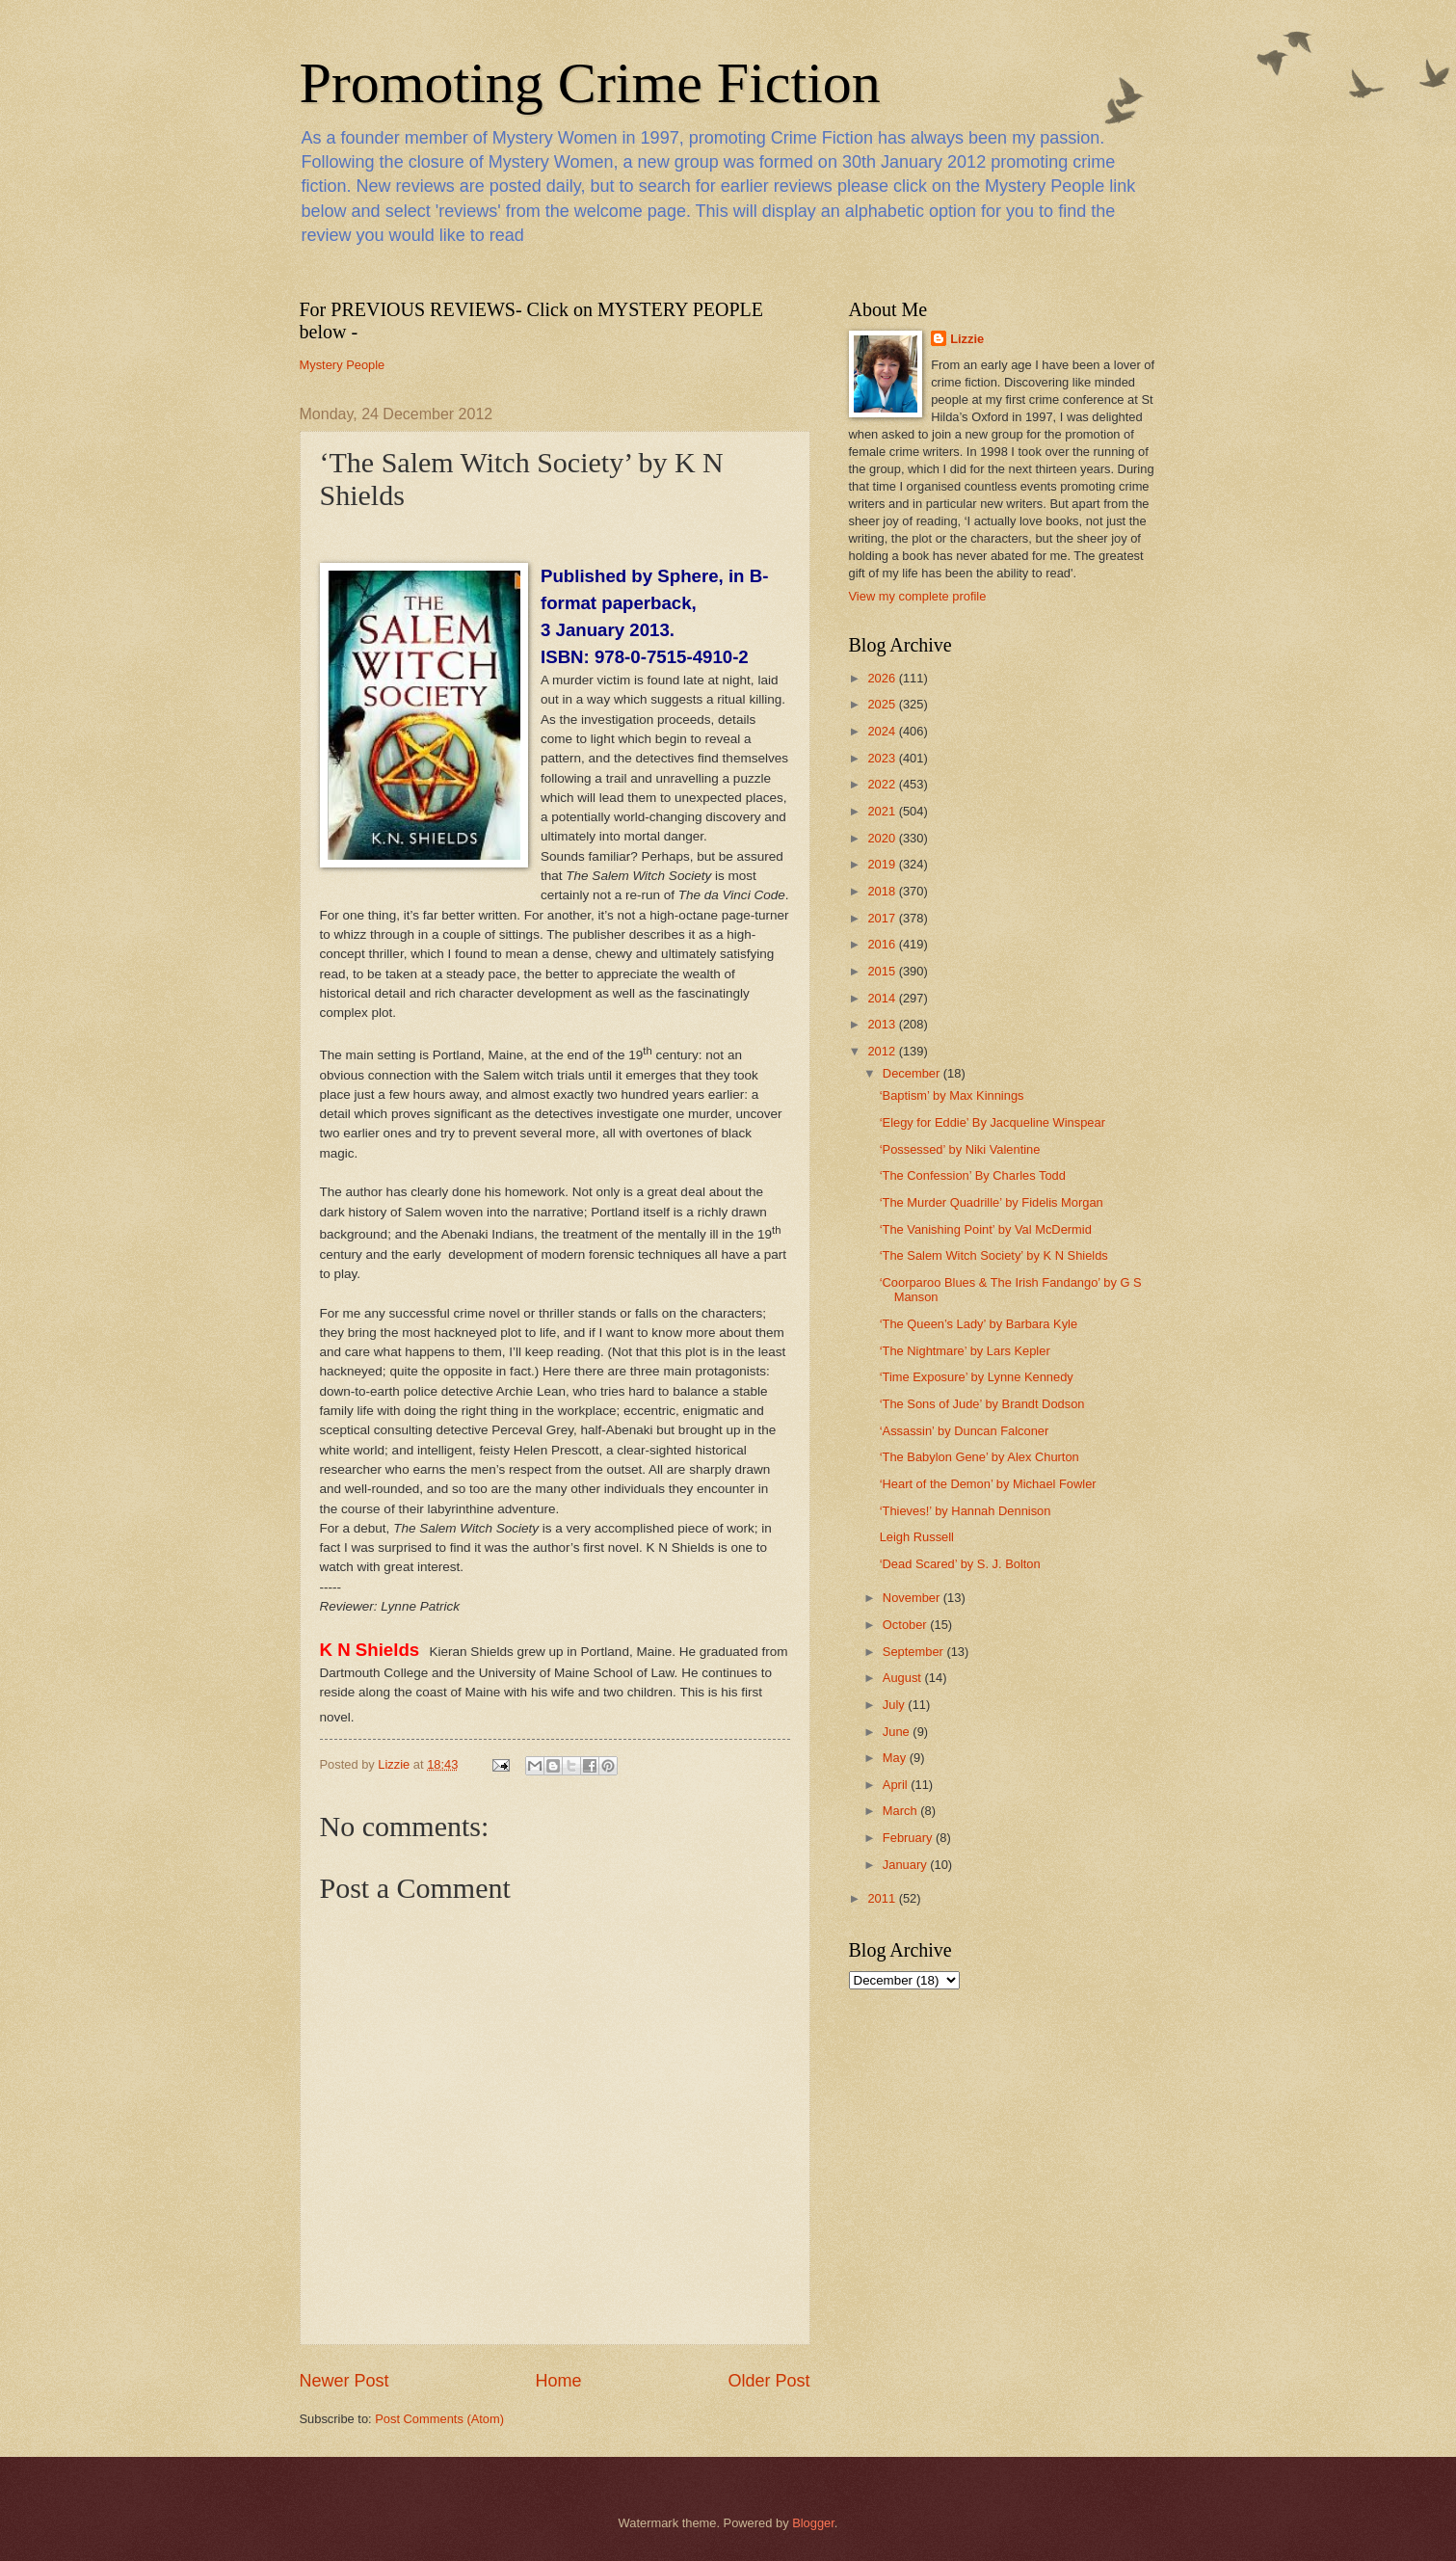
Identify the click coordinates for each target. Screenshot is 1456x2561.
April (897, 1784)
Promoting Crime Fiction (590, 83)
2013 (882, 1024)
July (895, 1704)
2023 (882, 758)
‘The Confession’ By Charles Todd (973, 1175)
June (898, 1731)
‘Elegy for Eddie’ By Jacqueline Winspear (992, 1122)
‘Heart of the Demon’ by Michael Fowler (988, 1484)
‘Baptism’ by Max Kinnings (952, 1095)
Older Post (768, 2380)
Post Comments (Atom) (439, 2419)
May (896, 1757)
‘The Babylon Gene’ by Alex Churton (979, 1457)
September (915, 1651)
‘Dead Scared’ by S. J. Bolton (960, 1564)
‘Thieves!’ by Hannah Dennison (965, 1511)
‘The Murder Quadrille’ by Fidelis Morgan (991, 1202)
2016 (882, 944)
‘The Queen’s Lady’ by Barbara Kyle (978, 1324)
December (913, 1073)
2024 (882, 731)
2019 (882, 864)
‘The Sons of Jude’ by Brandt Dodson (982, 1404)
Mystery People (342, 365)
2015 (882, 971)
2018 (882, 891)
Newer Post (344, 2380)
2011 (882, 1898)
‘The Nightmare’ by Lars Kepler (965, 1351)
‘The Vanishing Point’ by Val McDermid (986, 1229)
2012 (882, 1051)
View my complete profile (918, 596)
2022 (882, 784)
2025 (882, 704)
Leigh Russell (917, 1537)
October (906, 1624)
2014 (882, 998)
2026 (882, 678)
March (901, 1810)
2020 (882, 838)
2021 (882, 811)
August (904, 1677)
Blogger (813, 2523)
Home (558, 2380)
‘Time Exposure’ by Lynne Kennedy (976, 1377)
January (906, 1864)
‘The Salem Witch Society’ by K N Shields (994, 1255)
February (909, 1837)
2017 (882, 918)
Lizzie (967, 339)
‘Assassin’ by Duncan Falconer (964, 1431)
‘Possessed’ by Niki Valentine (960, 1149)
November (913, 1597)
